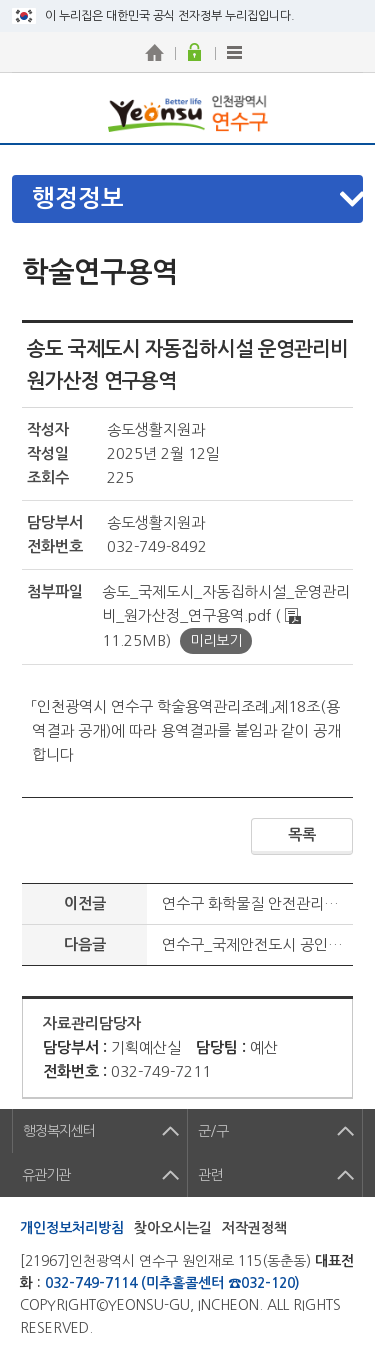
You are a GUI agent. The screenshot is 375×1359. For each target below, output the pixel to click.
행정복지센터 (59, 1131)
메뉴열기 (198, 199)
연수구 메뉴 (340, 108)
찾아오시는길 (173, 1228)
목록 (302, 834)
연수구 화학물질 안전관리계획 (257, 903)
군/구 (213, 1131)
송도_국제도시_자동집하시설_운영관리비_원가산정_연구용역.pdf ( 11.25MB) (226, 616)
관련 (210, 1175)
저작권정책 (254, 1228)
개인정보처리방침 (72, 1228)
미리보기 (216, 641)
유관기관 (46, 1175)
